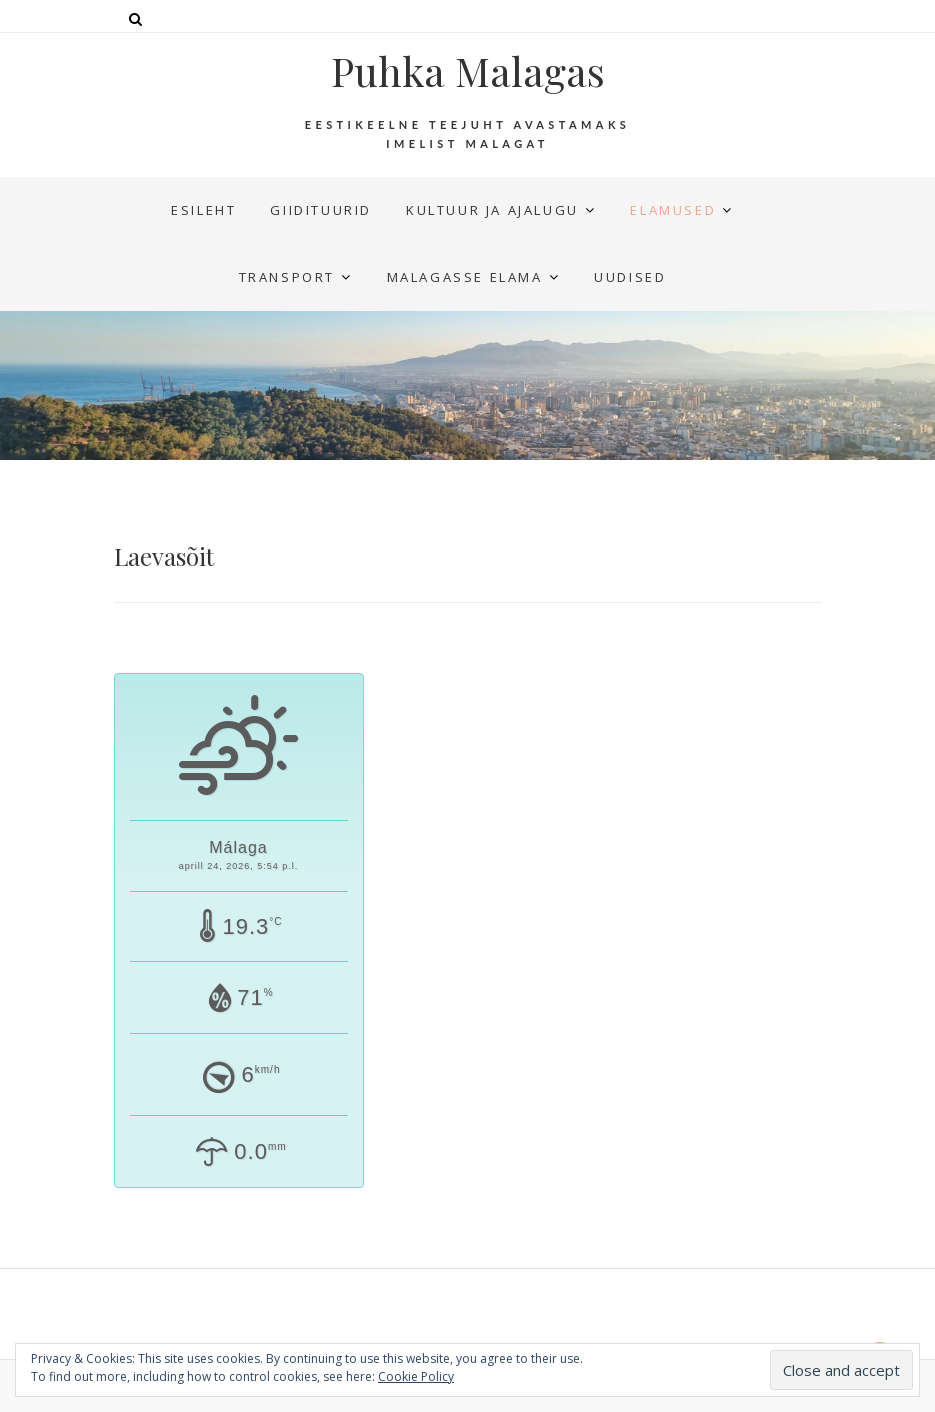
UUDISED (630, 277)
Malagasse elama (465, 277)
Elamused (673, 210)
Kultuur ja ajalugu (492, 210)
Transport (287, 277)
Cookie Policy (416, 1376)
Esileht (203, 210)
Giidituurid (321, 210)
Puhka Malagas (468, 71)
